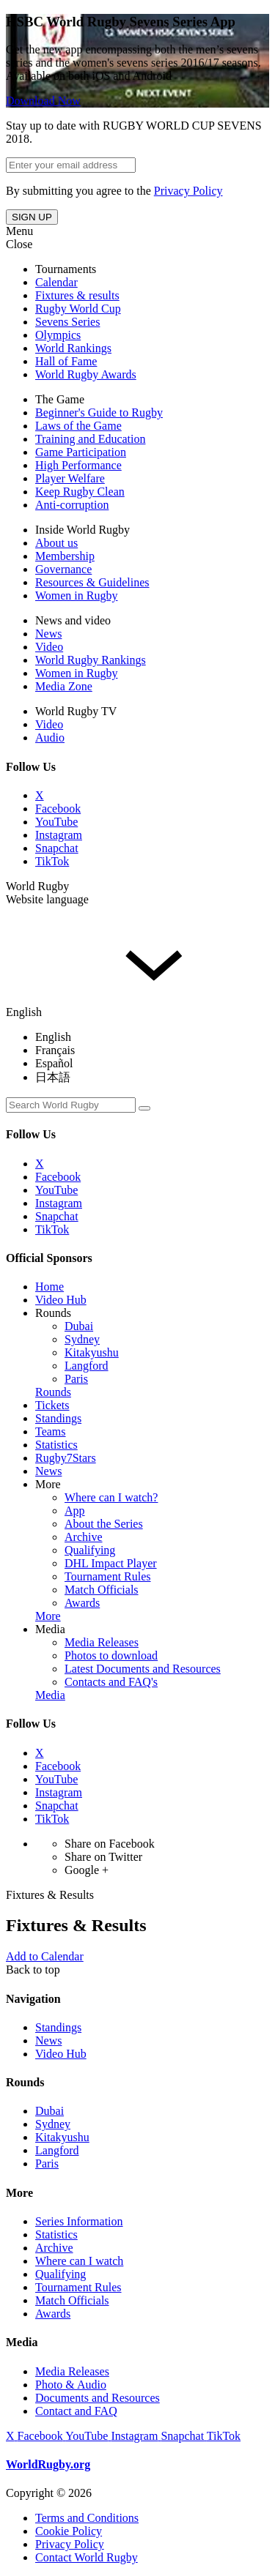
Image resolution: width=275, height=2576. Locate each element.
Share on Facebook (110, 1843)
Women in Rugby (76, 595)
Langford (87, 1365)
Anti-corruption (72, 505)
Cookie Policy (68, 2531)
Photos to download (111, 1655)
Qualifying (90, 1550)
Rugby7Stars (65, 1458)
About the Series (104, 1523)
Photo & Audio (70, 2384)
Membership (65, 556)
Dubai (79, 1326)
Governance (63, 569)
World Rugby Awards (85, 374)
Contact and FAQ (76, 2411)
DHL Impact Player (111, 1563)
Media (50, 1629)
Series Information (79, 2221)
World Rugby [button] (37, 886)
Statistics (56, 1444)
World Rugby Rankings (90, 660)
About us (56, 543)
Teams (50, 1431)
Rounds (53, 1313)
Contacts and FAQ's (111, 1682)
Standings (58, 1418)
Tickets (52, 1405)
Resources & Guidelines (92, 582)
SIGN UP (32, 217)
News (48, 633)
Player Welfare (70, 478)
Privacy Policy (188, 190)
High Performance (78, 465)
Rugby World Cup (78, 308)
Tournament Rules (108, 1576)
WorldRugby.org (48, 2464)
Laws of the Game (78, 425)
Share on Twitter (103, 1857)
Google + (87, 1870)
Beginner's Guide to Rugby (99, 412)
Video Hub (61, 1299)
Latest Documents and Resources (143, 1668)
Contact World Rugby (86, 2557)
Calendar (56, 282)
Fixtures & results (77, 295)
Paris (76, 1379)
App (75, 1510)
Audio (50, 737)
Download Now (43, 100)
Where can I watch (79, 2261)
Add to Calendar (45, 1956)
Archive (84, 1537)
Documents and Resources (97, 2398)
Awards (82, 1603)
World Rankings (73, 348)
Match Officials (102, 1589)
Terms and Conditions (87, 2518)
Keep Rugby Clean (80, 491)
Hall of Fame (66, 361)
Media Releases (102, 1642)
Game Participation (80, 452)
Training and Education (90, 439)
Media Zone (63, 686)
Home (49, 1286)
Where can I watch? (111, 1497)
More (48, 1484)
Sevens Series (67, 322)
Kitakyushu (92, 1352)
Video (49, 647)
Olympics (58, 335)
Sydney (82, 1339)
